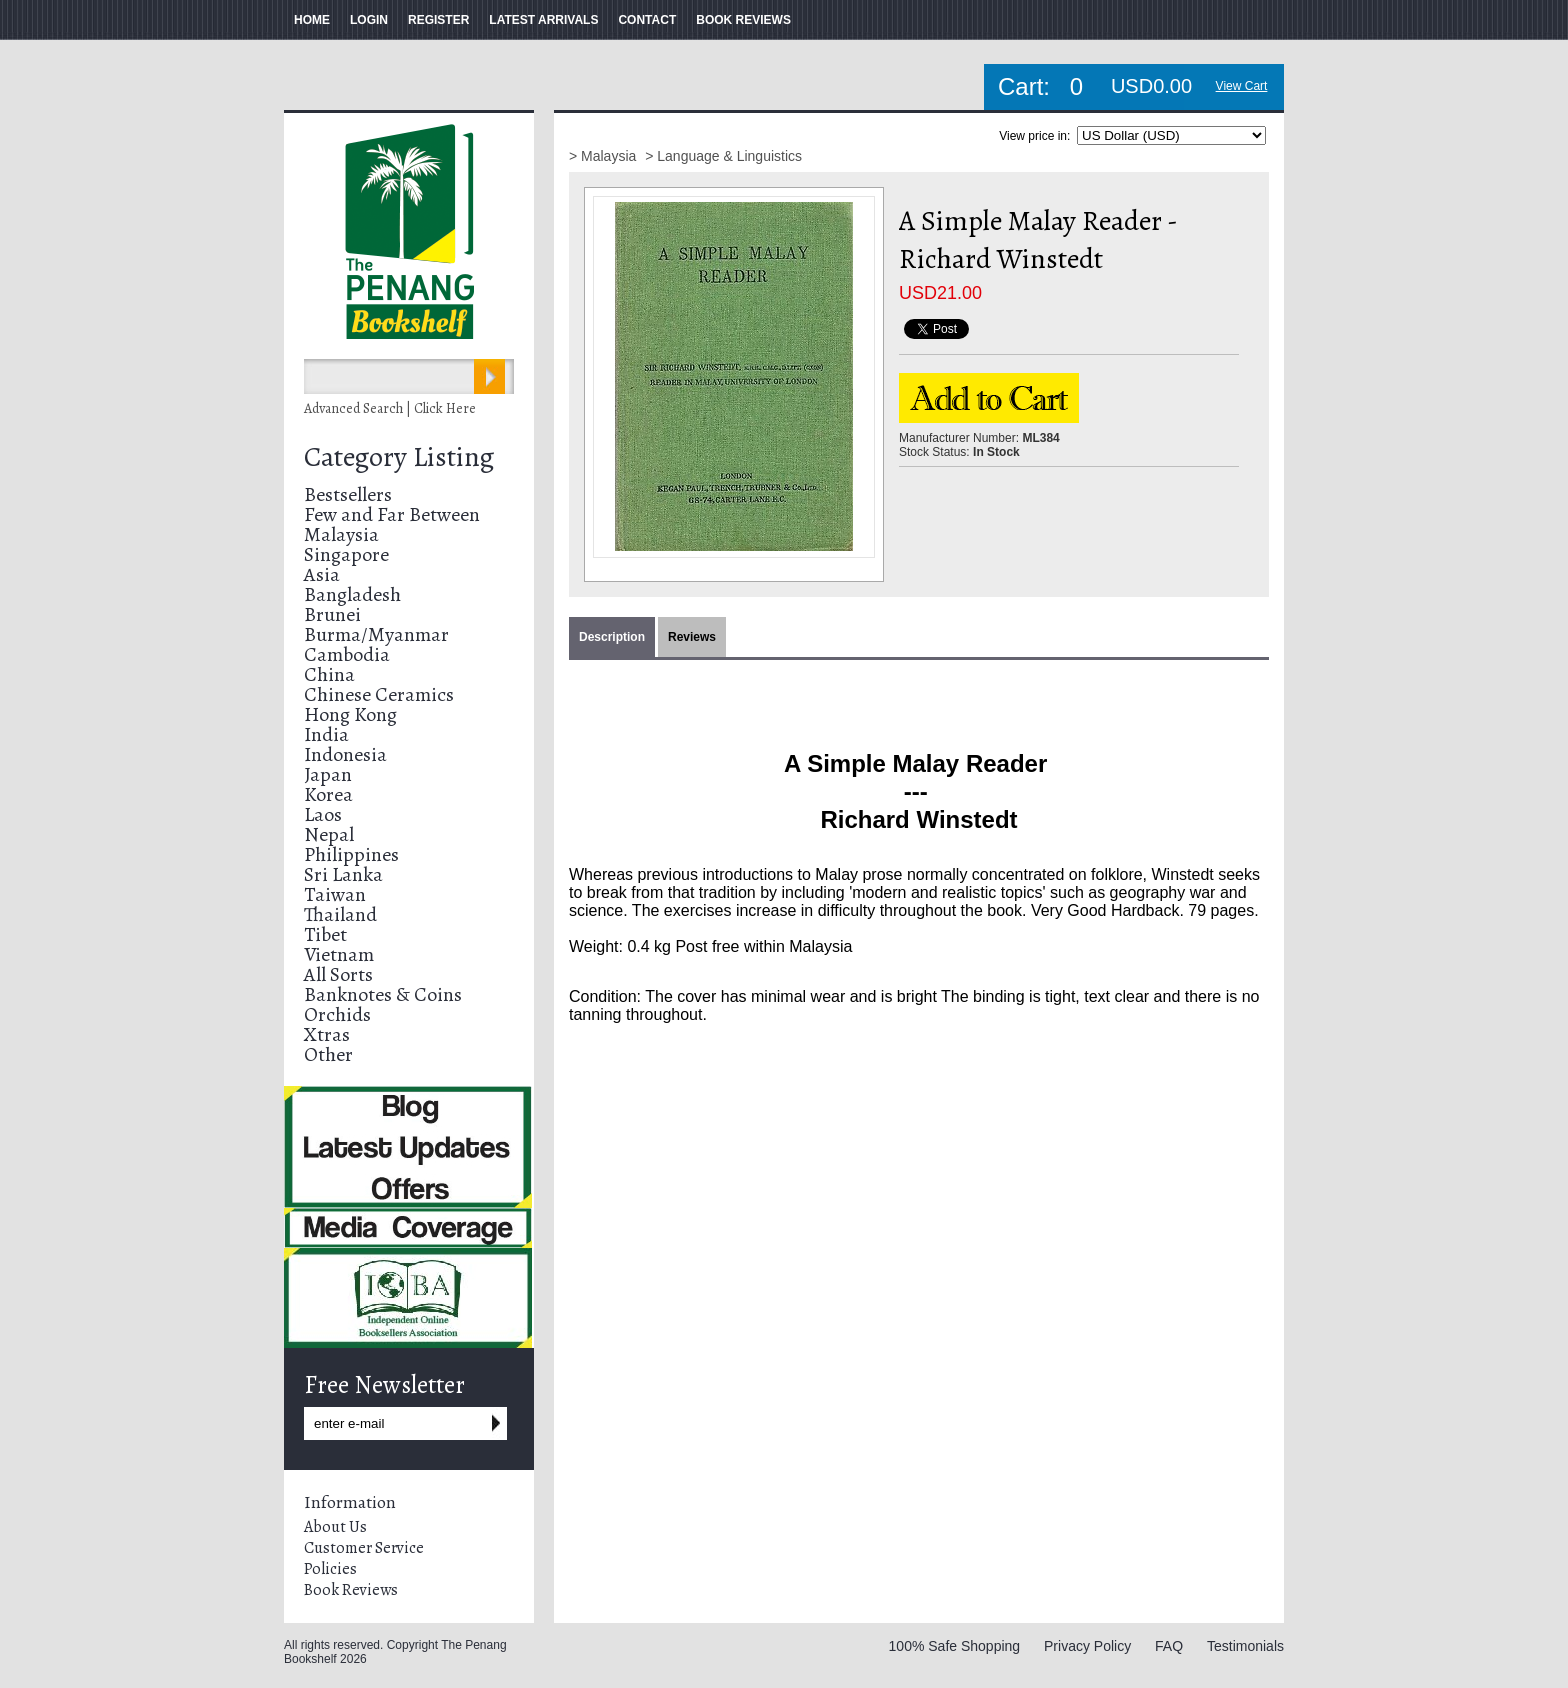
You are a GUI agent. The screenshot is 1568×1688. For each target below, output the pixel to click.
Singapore (346, 554)
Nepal (329, 834)
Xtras (327, 1034)
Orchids (337, 1014)
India (326, 734)
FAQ (1169, 1646)
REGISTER (438, 20)
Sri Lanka (343, 874)
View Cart (1242, 86)
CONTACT (647, 20)
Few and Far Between (392, 514)
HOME (312, 20)
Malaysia (341, 534)
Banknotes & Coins (383, 994)
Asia (322, 574)
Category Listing (399, 457)
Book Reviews (351, 1590)
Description (612, 637)
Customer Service (364, 1548)
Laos (323, 814)
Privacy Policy (1087, 1646)
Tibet (325, 934)
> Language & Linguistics (723, 156)
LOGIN (369, 20)
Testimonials (1245, 1646)
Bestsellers (348, 494)
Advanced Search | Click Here (390, 408)
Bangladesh (352, 594)
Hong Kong (350, 714)
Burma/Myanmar (376, 634)
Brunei (332, 614)
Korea (328, 794)
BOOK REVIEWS (743, 20)
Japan (328, 774)
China (329, 674)
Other (328, 1054)
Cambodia (347, 654)
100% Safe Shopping (955, 1646)
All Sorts (338, 974)
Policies (330, 1569)
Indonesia (345, 754)
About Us (335, 1527)
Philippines (351, 854)
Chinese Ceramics (379, 694)
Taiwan (335, 894)
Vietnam (339, 954)
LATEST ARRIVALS (543, 20)
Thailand (340, 914)
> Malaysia (604, 156)
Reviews (692, 637)
